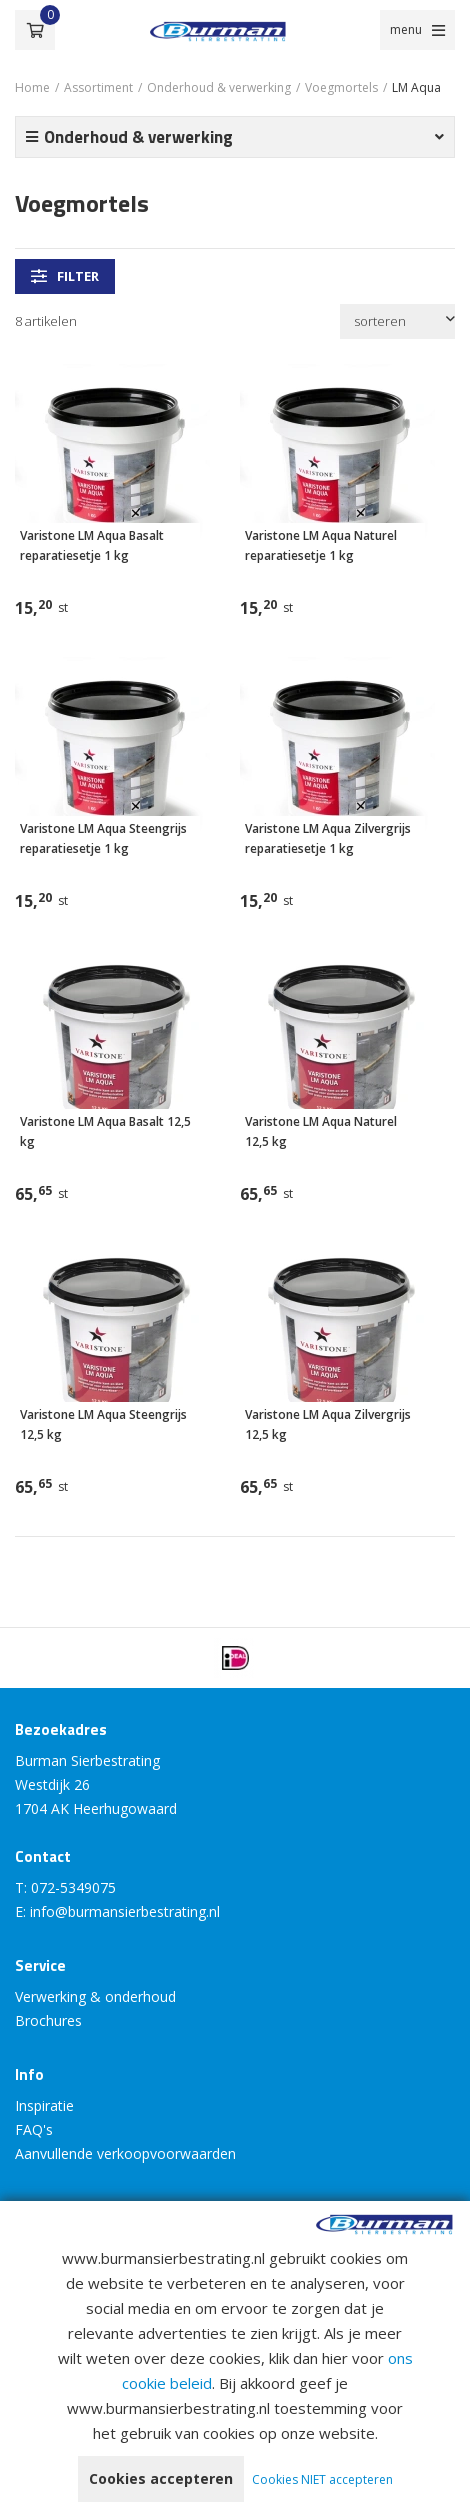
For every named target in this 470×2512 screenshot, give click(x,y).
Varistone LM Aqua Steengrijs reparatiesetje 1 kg (103, 838)
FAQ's (34, 2129)
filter (65, 276)
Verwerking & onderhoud (95, 1996)
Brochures (48, 2020)
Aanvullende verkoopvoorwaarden (125, 2153)
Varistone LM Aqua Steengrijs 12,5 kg (103, 1424)
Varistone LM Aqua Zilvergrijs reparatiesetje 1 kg (328, 838)
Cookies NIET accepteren (322, 2479)
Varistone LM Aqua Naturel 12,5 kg (321, 1131)
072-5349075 (73, 1887)
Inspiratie (44, 2105)
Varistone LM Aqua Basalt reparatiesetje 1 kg (92, 545)
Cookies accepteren (161, 2478)
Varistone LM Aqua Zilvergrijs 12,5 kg (328, 1424)
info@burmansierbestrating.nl (125, 1911)
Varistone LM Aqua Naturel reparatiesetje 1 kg (321, 545)
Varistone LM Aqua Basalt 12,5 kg (105, 1131)
